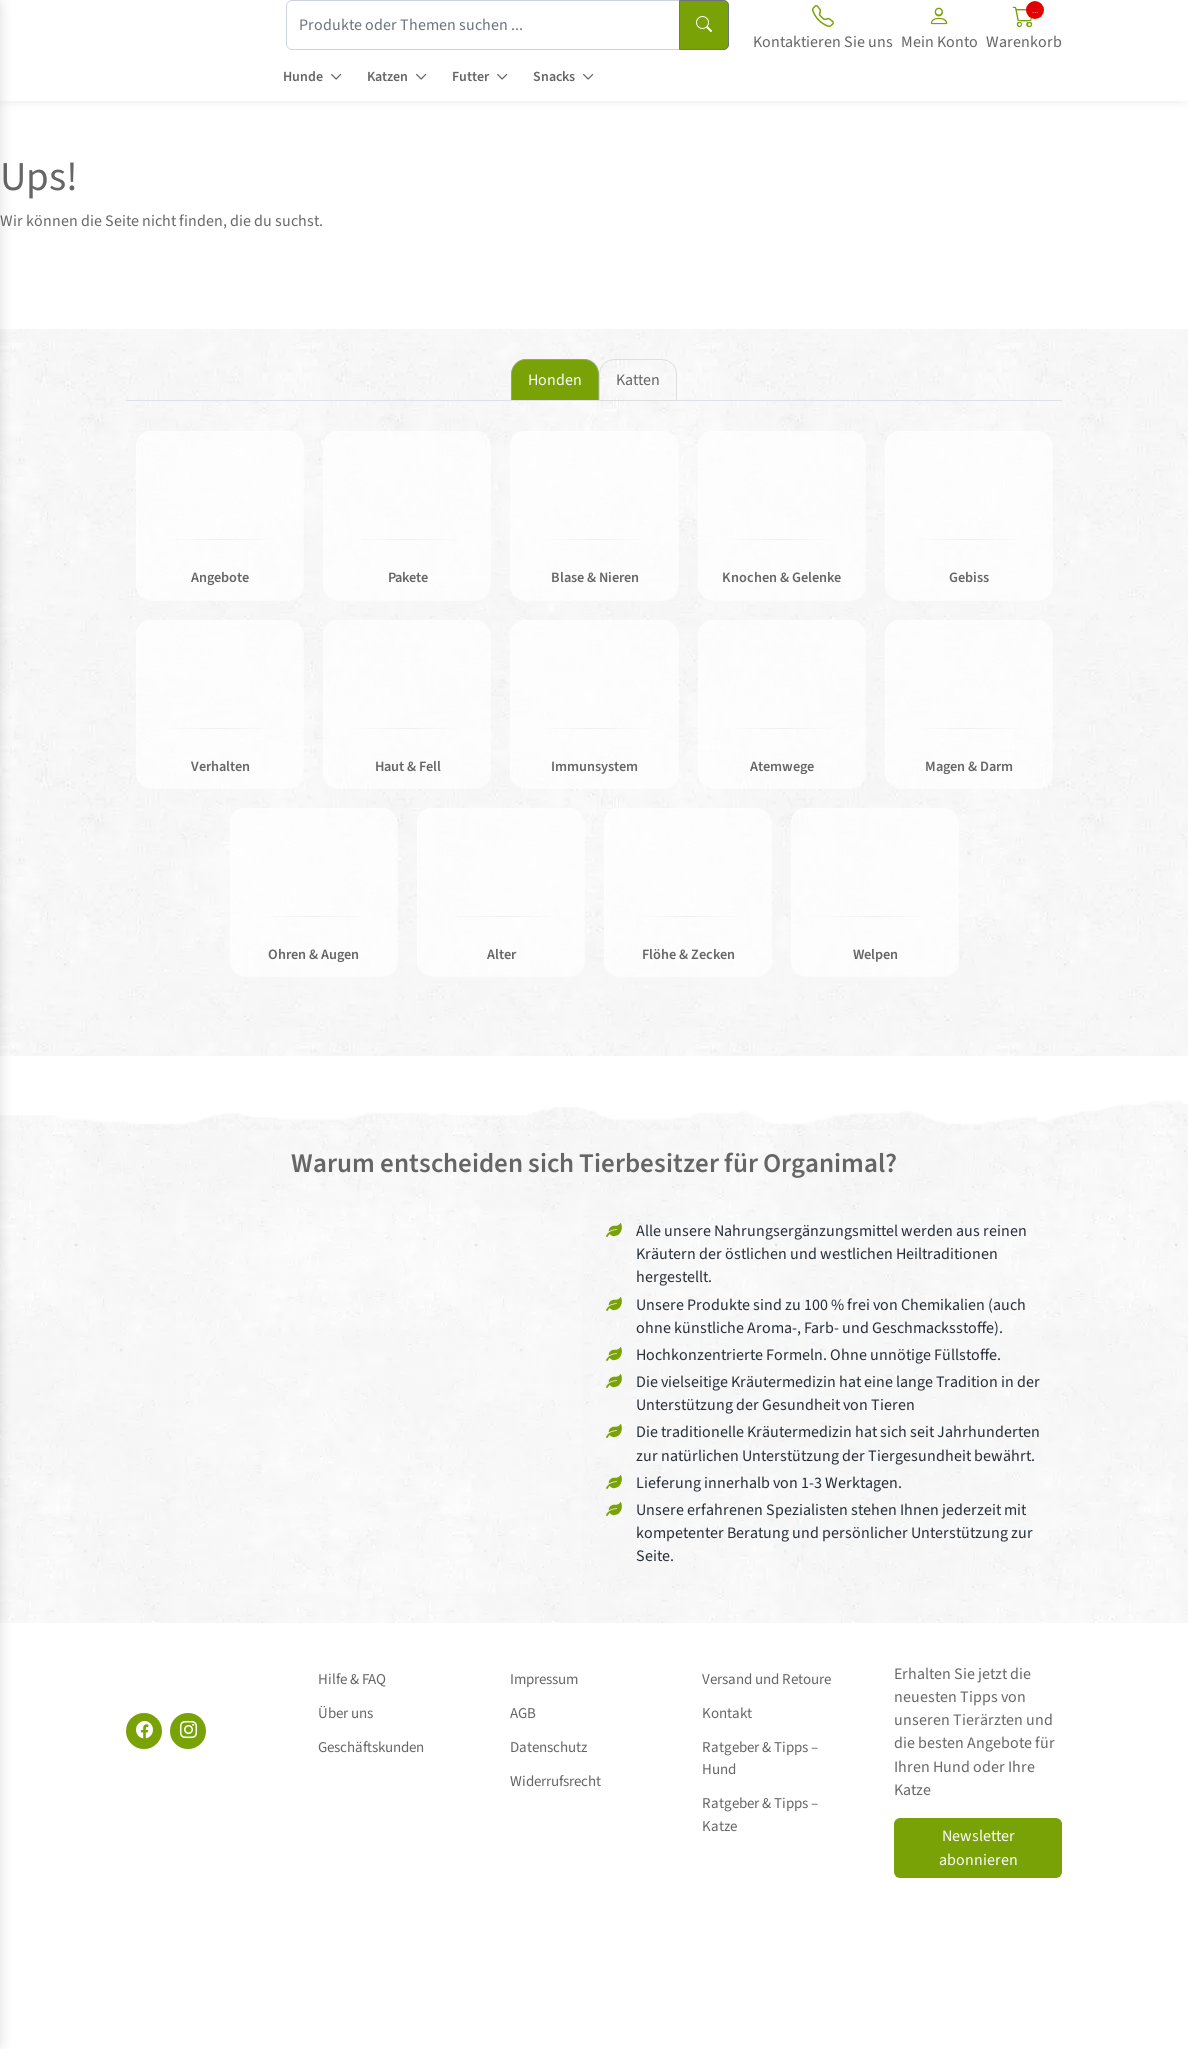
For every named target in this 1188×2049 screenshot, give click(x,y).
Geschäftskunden (371, 1721)
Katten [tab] (638, 380)
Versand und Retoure (766, 1676)
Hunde (303, 77)
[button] (939, 31)
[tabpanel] (594, 715)
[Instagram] (188, 1734)
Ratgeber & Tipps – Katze (779, 1744)
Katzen (387, 77)
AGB (523, 1699)
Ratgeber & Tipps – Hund (778, 1721)
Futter (470, 77)
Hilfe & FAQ (352, 1676)
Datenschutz (548, 1721)
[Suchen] (704, 25)
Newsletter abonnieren (978, 1851)
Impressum (544, 1676)
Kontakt (727, 1699)
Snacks (554, 77)
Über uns (345, 1699)
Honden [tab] (555, 380)
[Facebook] (144, 1734)
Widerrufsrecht (555, 1744)
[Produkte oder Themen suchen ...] (483, 25)
